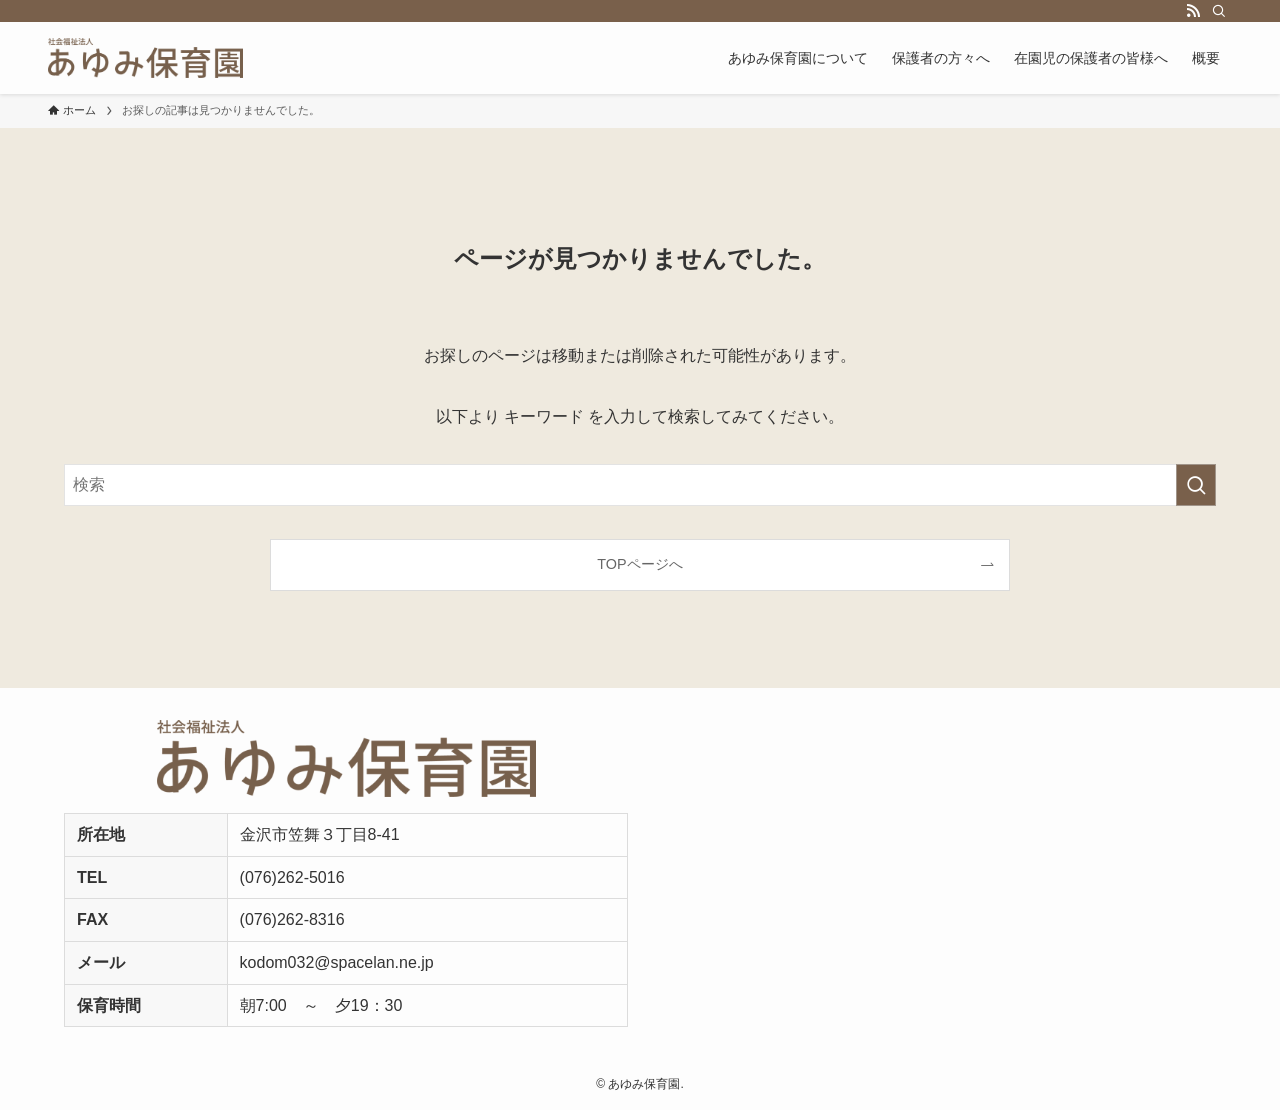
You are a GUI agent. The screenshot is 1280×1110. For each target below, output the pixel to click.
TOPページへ (639, 564)
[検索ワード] (640, 485)
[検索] (1219, 11)
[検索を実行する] (1196, 485)
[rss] (1193, 11)
